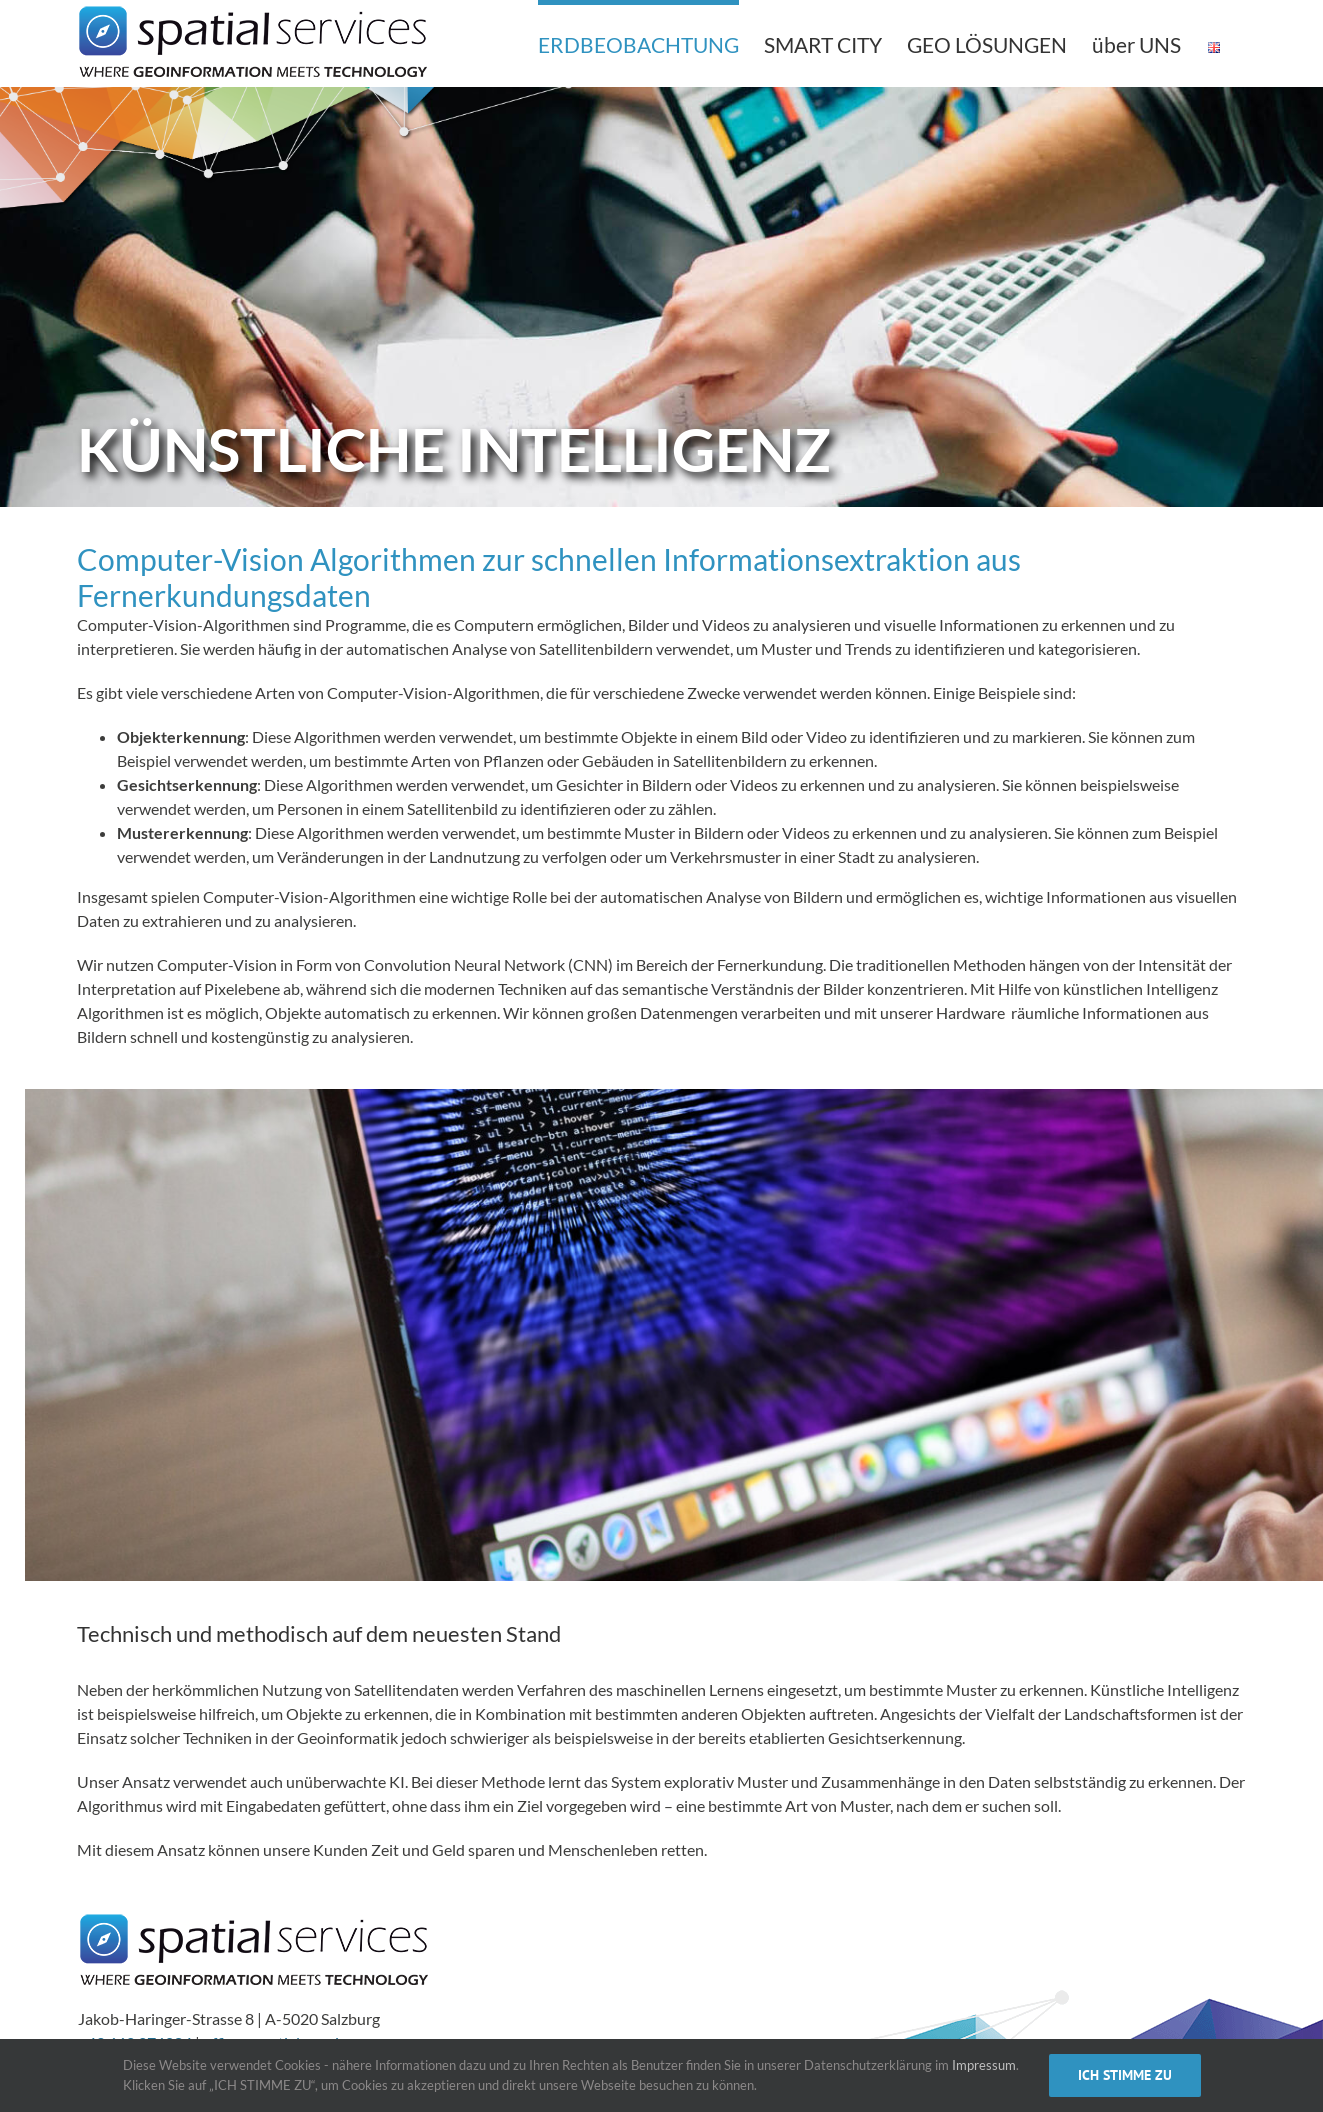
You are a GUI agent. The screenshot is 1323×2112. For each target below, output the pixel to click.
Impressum (984, 2065)
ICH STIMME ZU (1125, 2075)
